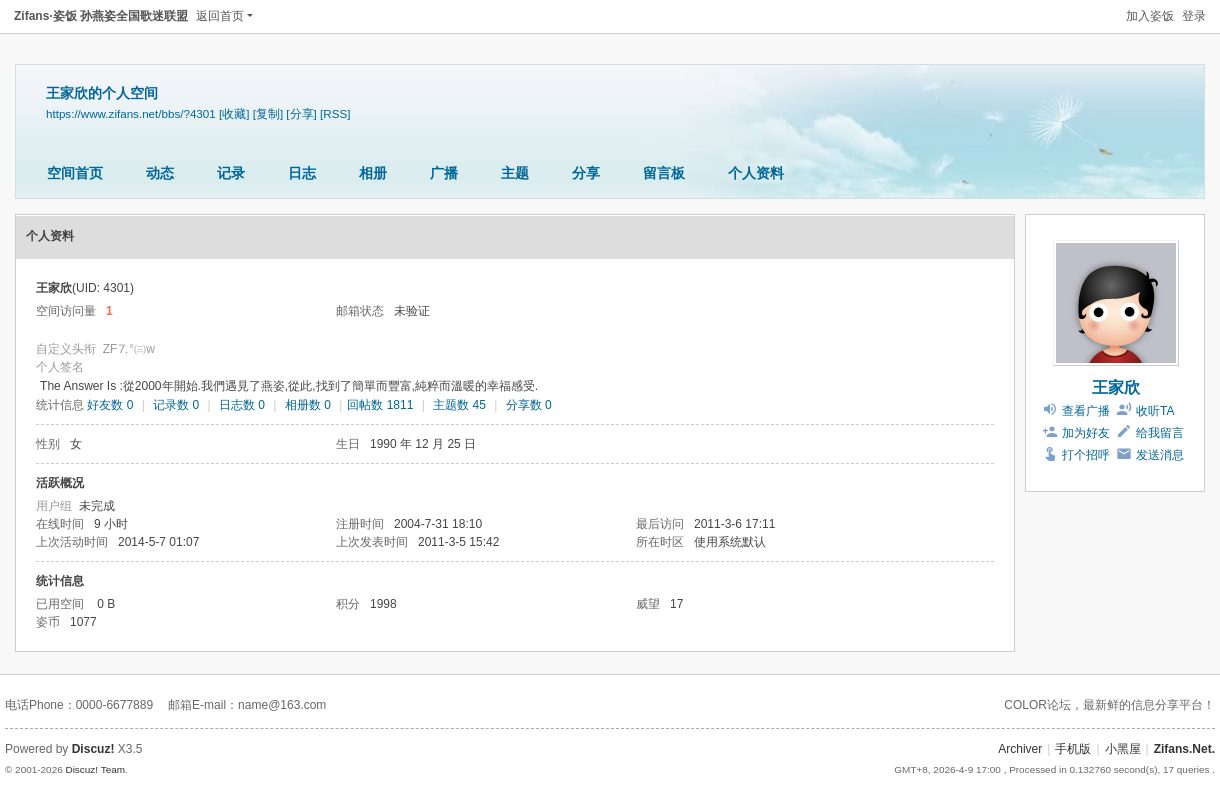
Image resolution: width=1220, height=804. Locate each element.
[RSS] (335, 113)
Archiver (1020, 749)
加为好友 (1086, 433)
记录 (231, 173)
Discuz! (93, 749)
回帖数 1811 (380, 405)
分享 (586, 173)
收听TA (1155, 411)
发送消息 (1160, 455)
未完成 (97, 506)
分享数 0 (529, 405)
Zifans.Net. (1184, 749)
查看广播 (1086, 411)
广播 (444, 173)
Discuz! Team (95, 769)
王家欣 (1116, 387)
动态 (160, 173)
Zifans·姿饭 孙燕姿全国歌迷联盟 (101, 16)
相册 (373, 173)
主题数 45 (459, 405)
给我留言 (1160, 433)
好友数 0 (110, 405)
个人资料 (756, 173)
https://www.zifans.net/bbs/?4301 (131, 113)
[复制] (268, 113)
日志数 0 (242, 405)
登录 (1194, 16)
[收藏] (234, 113)
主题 (515, 173)
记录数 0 (176, 405)
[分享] (301, 113)
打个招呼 (1086, 455)
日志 (302, 173)
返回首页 (220, 16)
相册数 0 (308, 405)
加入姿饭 (1150, 16)
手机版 (1073, 749)
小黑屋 (1123, 749)
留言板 (664, 173)
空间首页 (75, 173)
